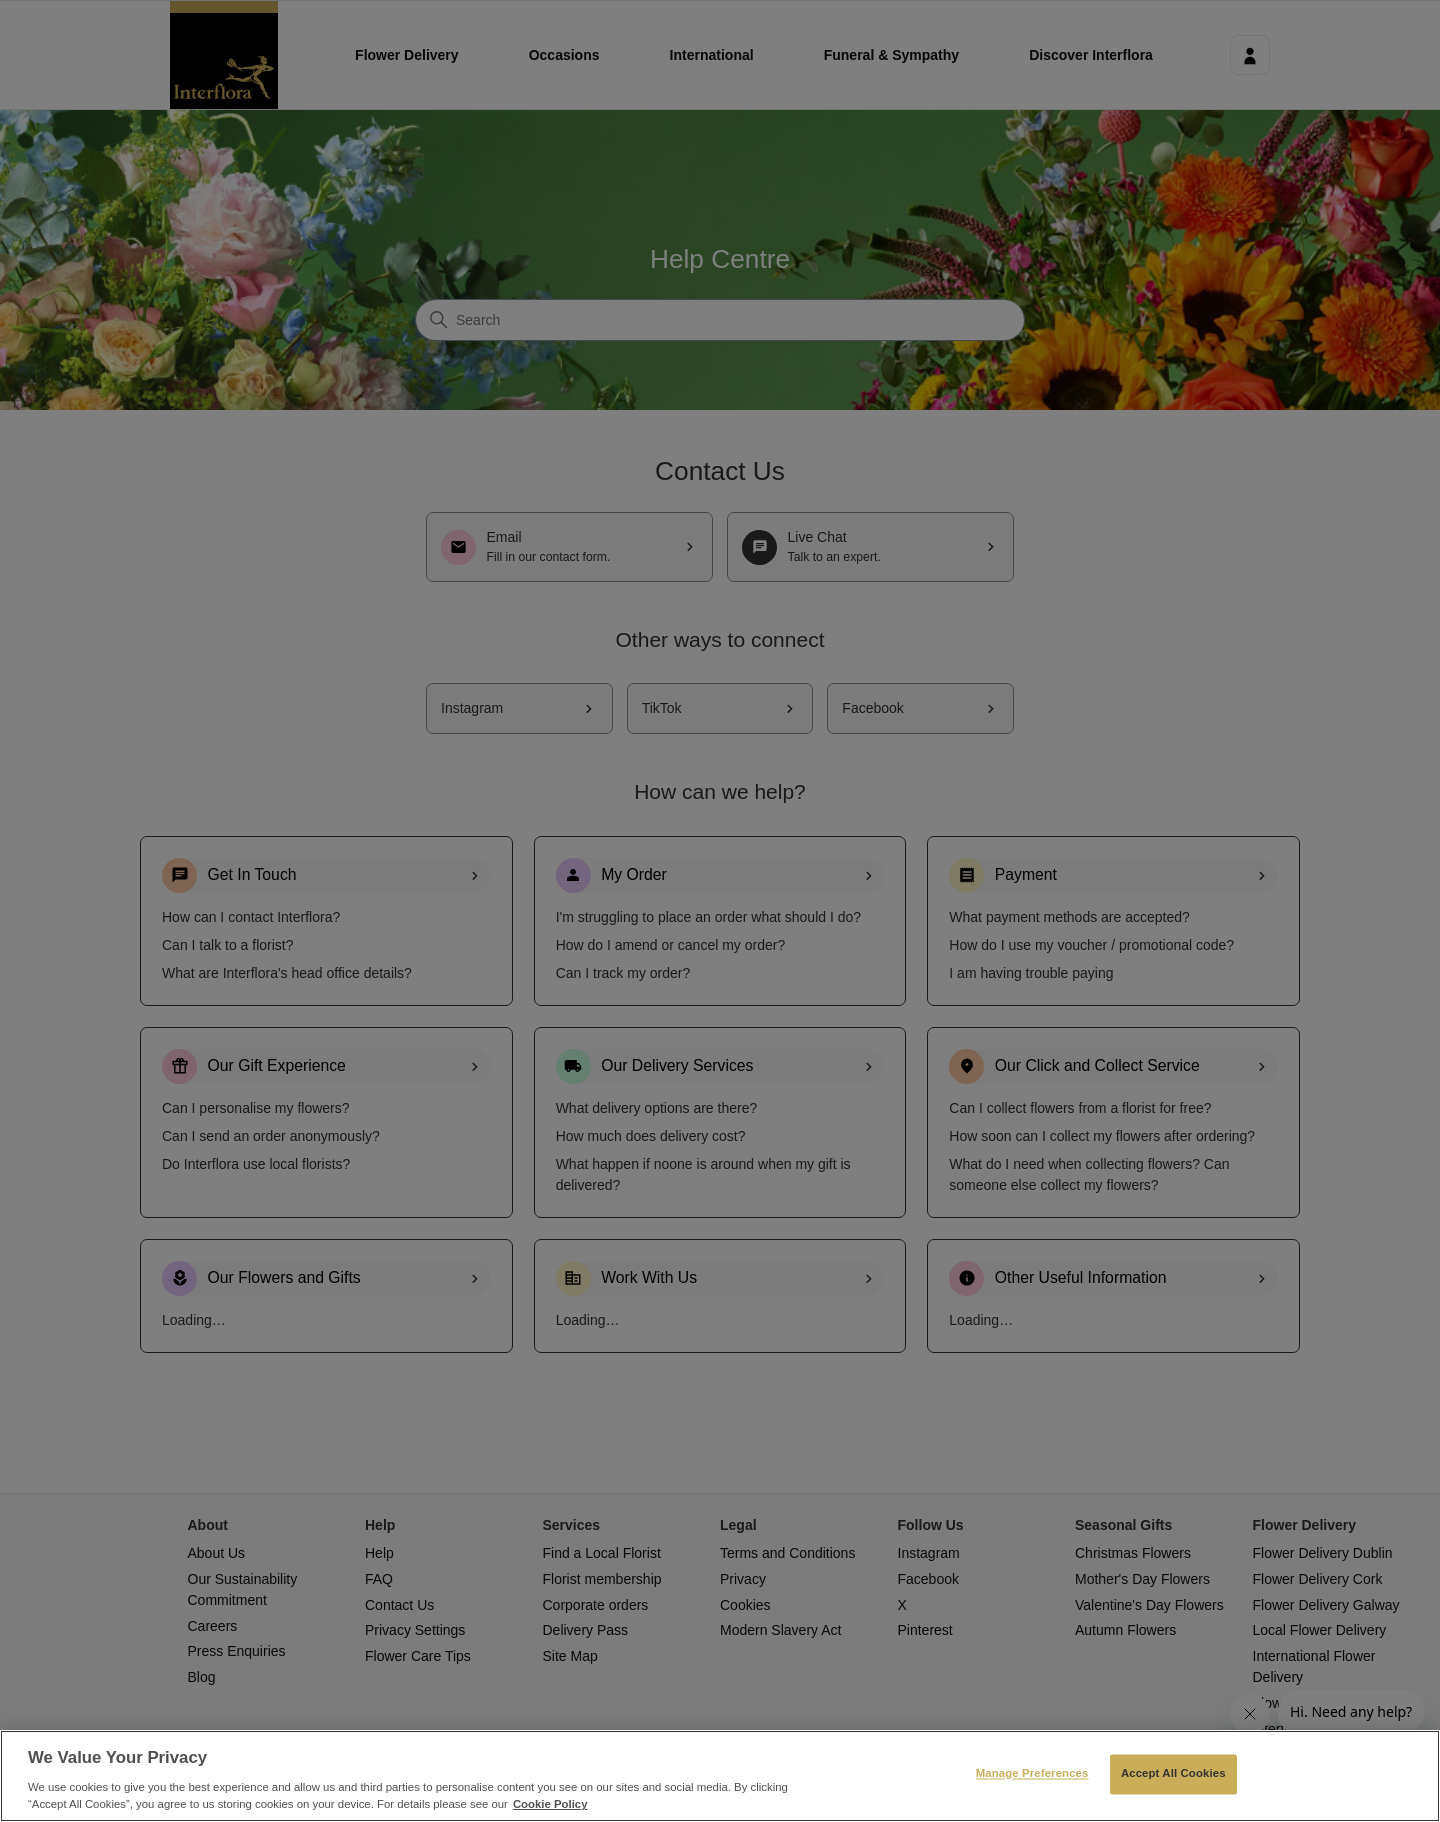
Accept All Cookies (1173, 1774)
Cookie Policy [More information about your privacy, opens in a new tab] (550, 1804)
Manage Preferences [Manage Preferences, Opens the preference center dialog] (1032, 1774)
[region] (720, 1776)
